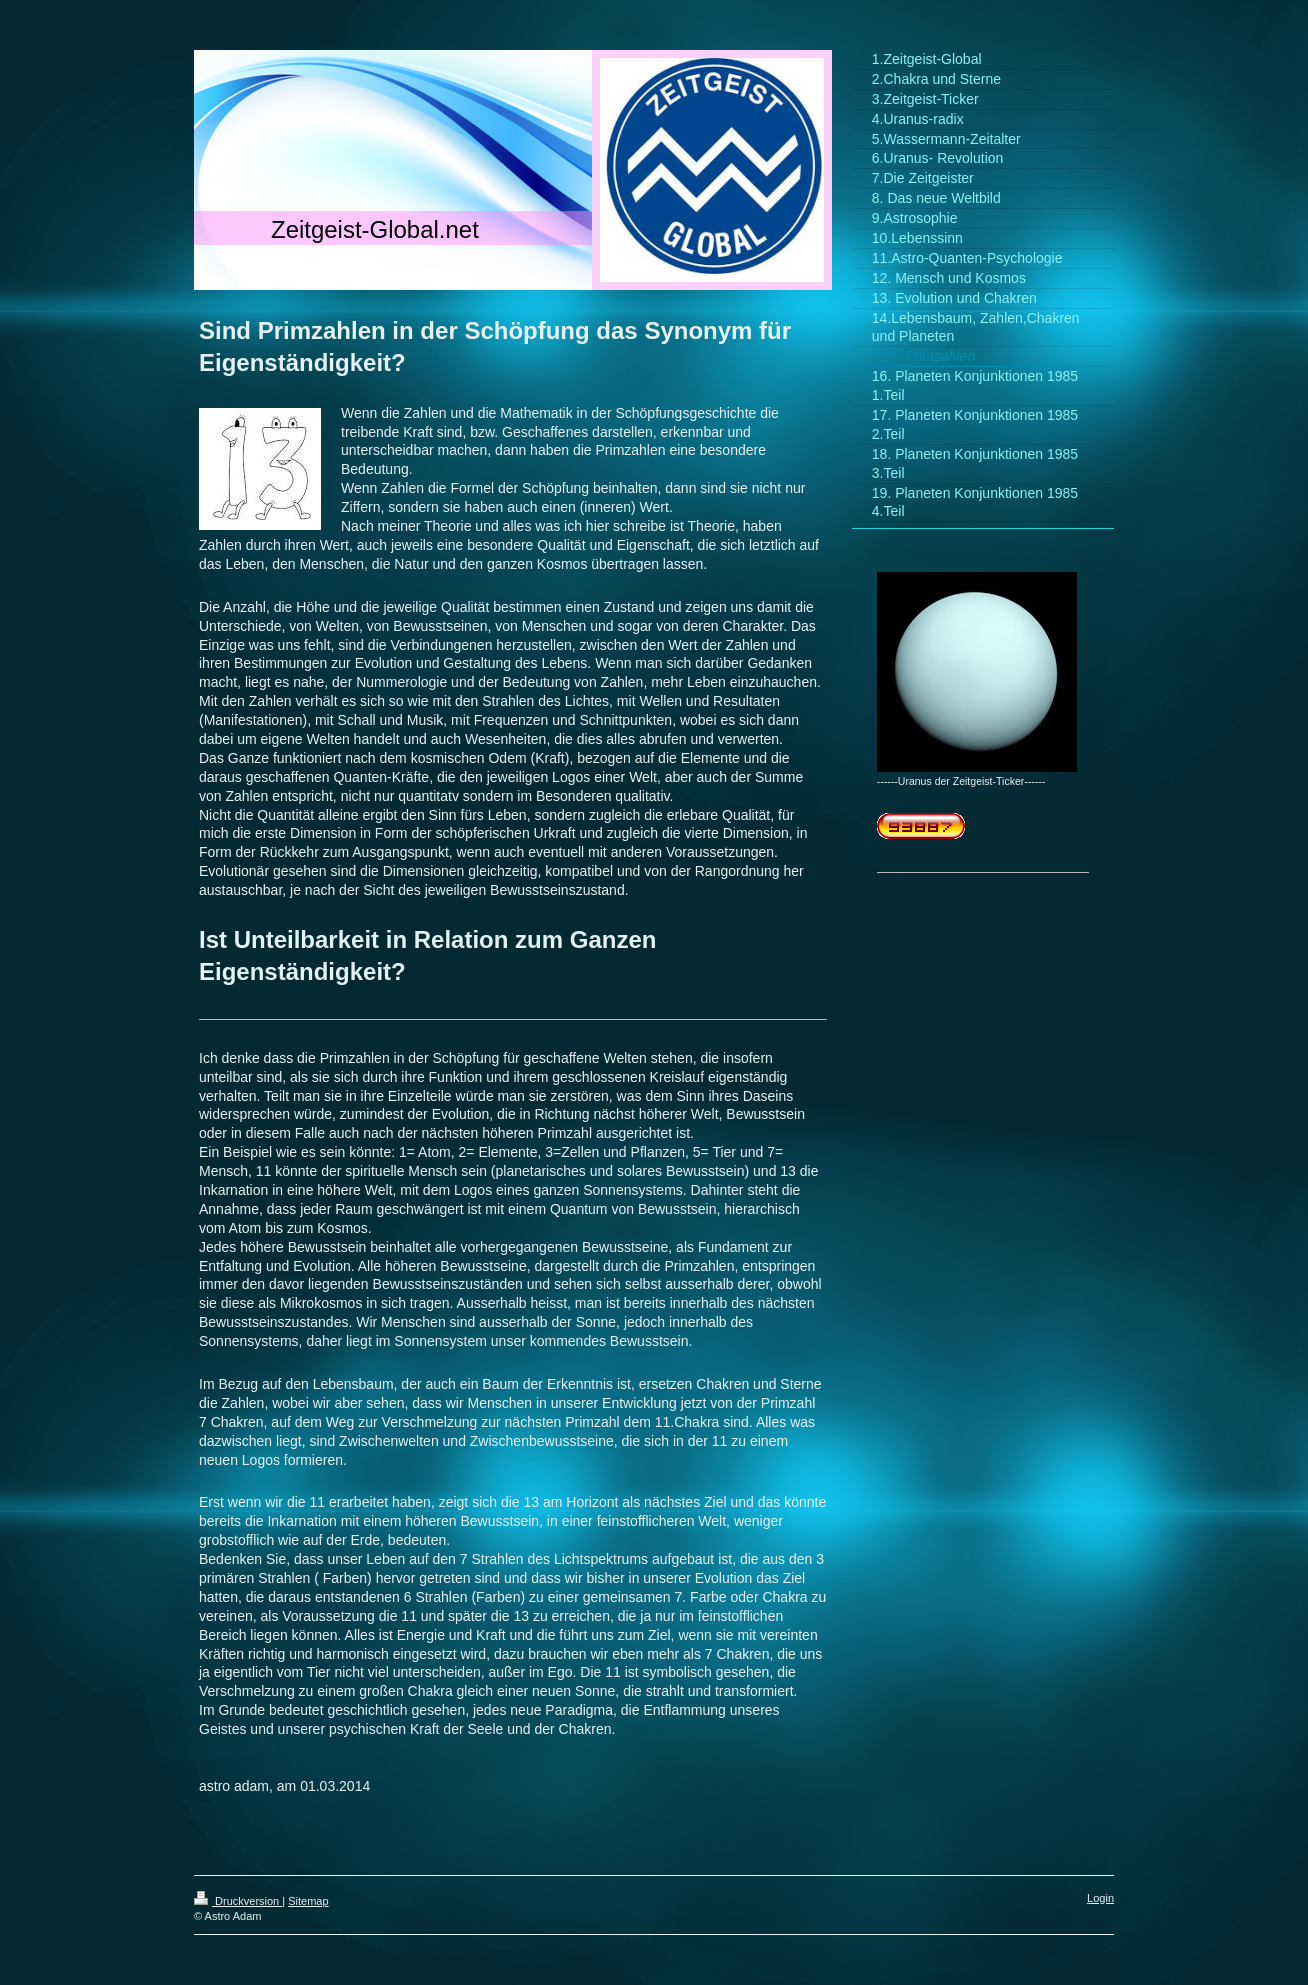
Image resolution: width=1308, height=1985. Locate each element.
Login (1100, 1898)
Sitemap (308, 1901)
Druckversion (238, 1901)
